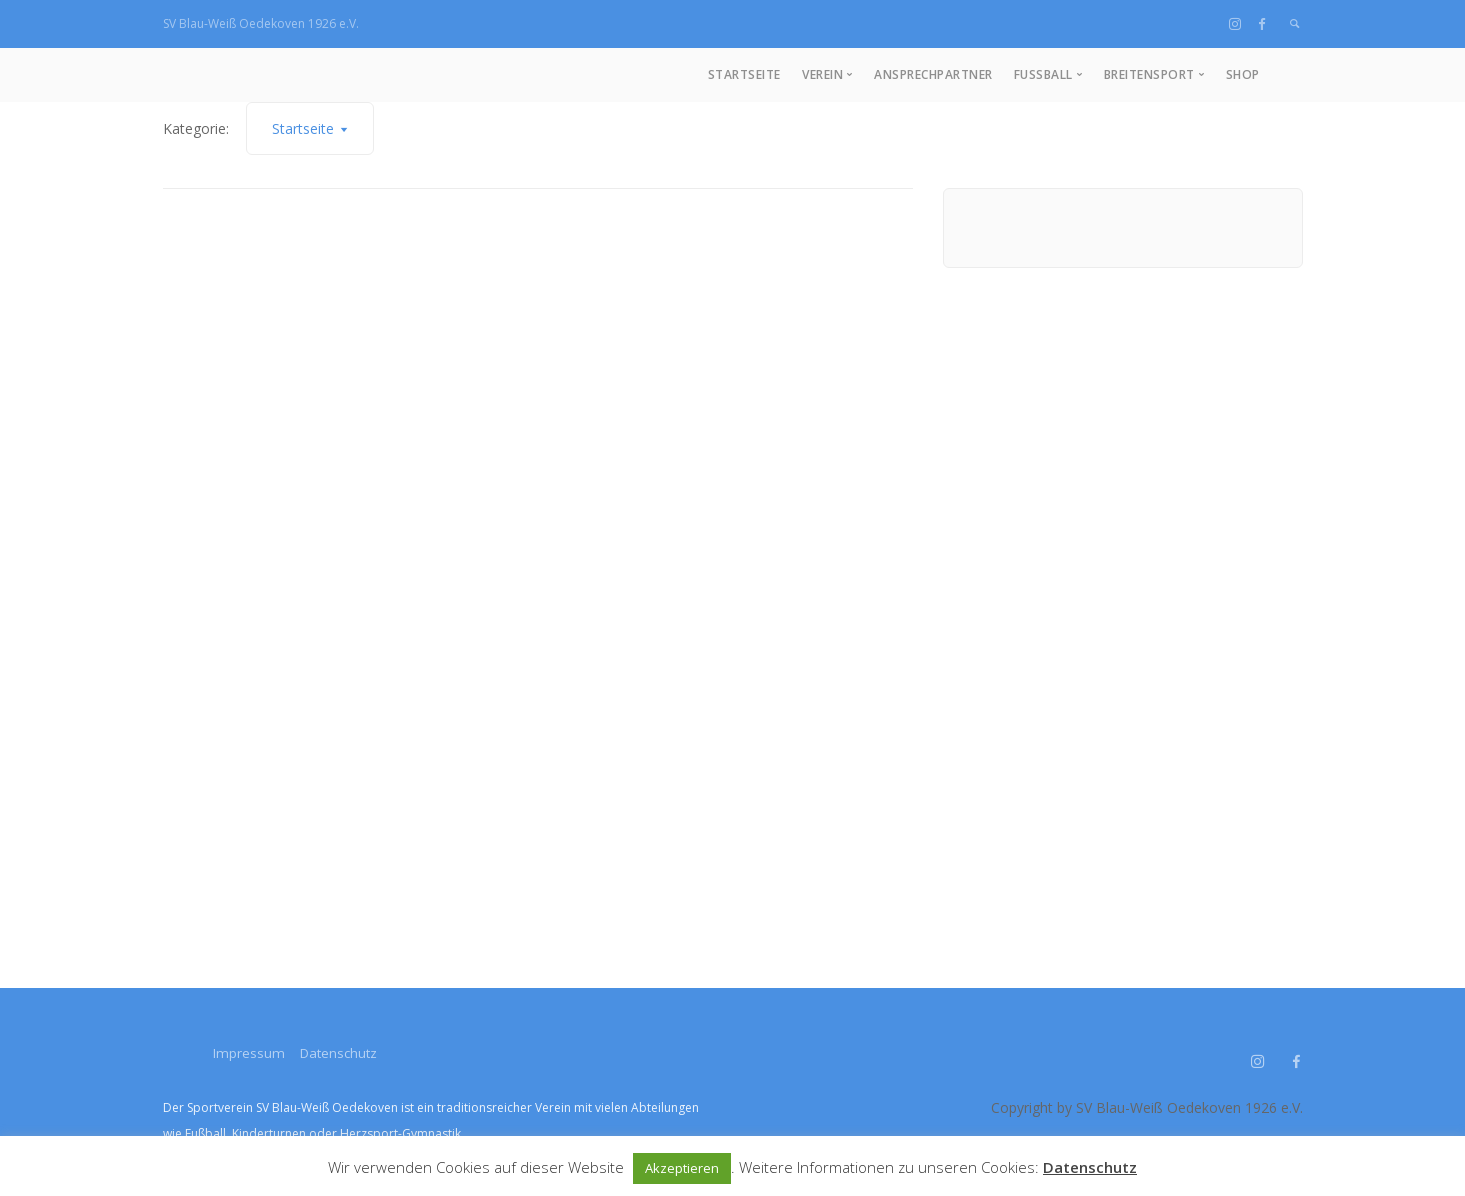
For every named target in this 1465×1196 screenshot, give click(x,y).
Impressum (249, 1052)
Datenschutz (357, 1052)
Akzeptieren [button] (682, 1168)
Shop (1243, 74)
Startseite (744, 74)
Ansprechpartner (933, 74)
